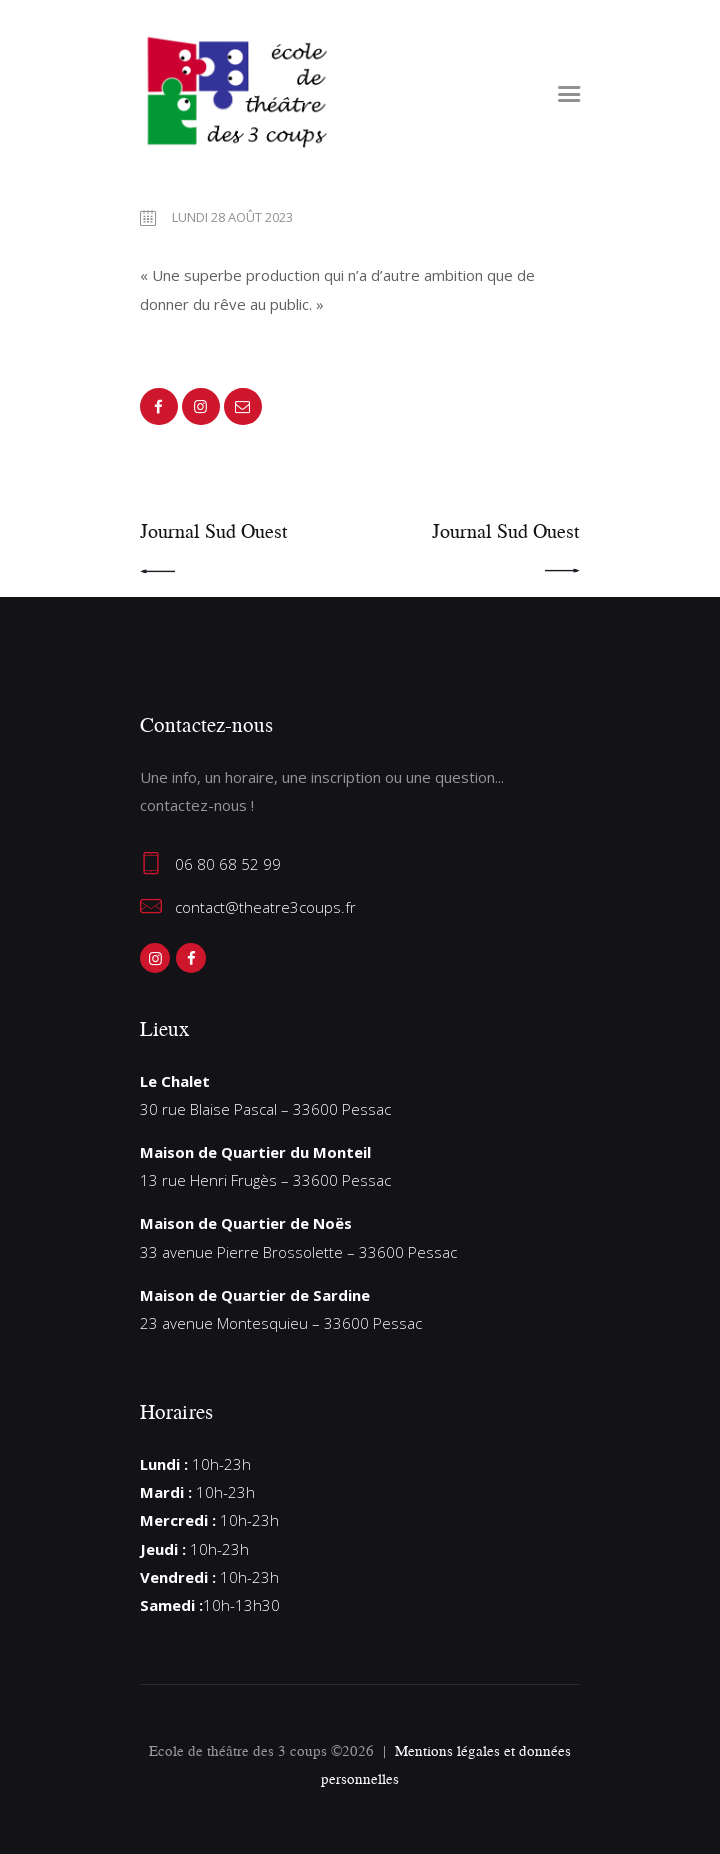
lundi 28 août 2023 (232, 217)
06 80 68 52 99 (228, 864)
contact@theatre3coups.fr (265, 907)
